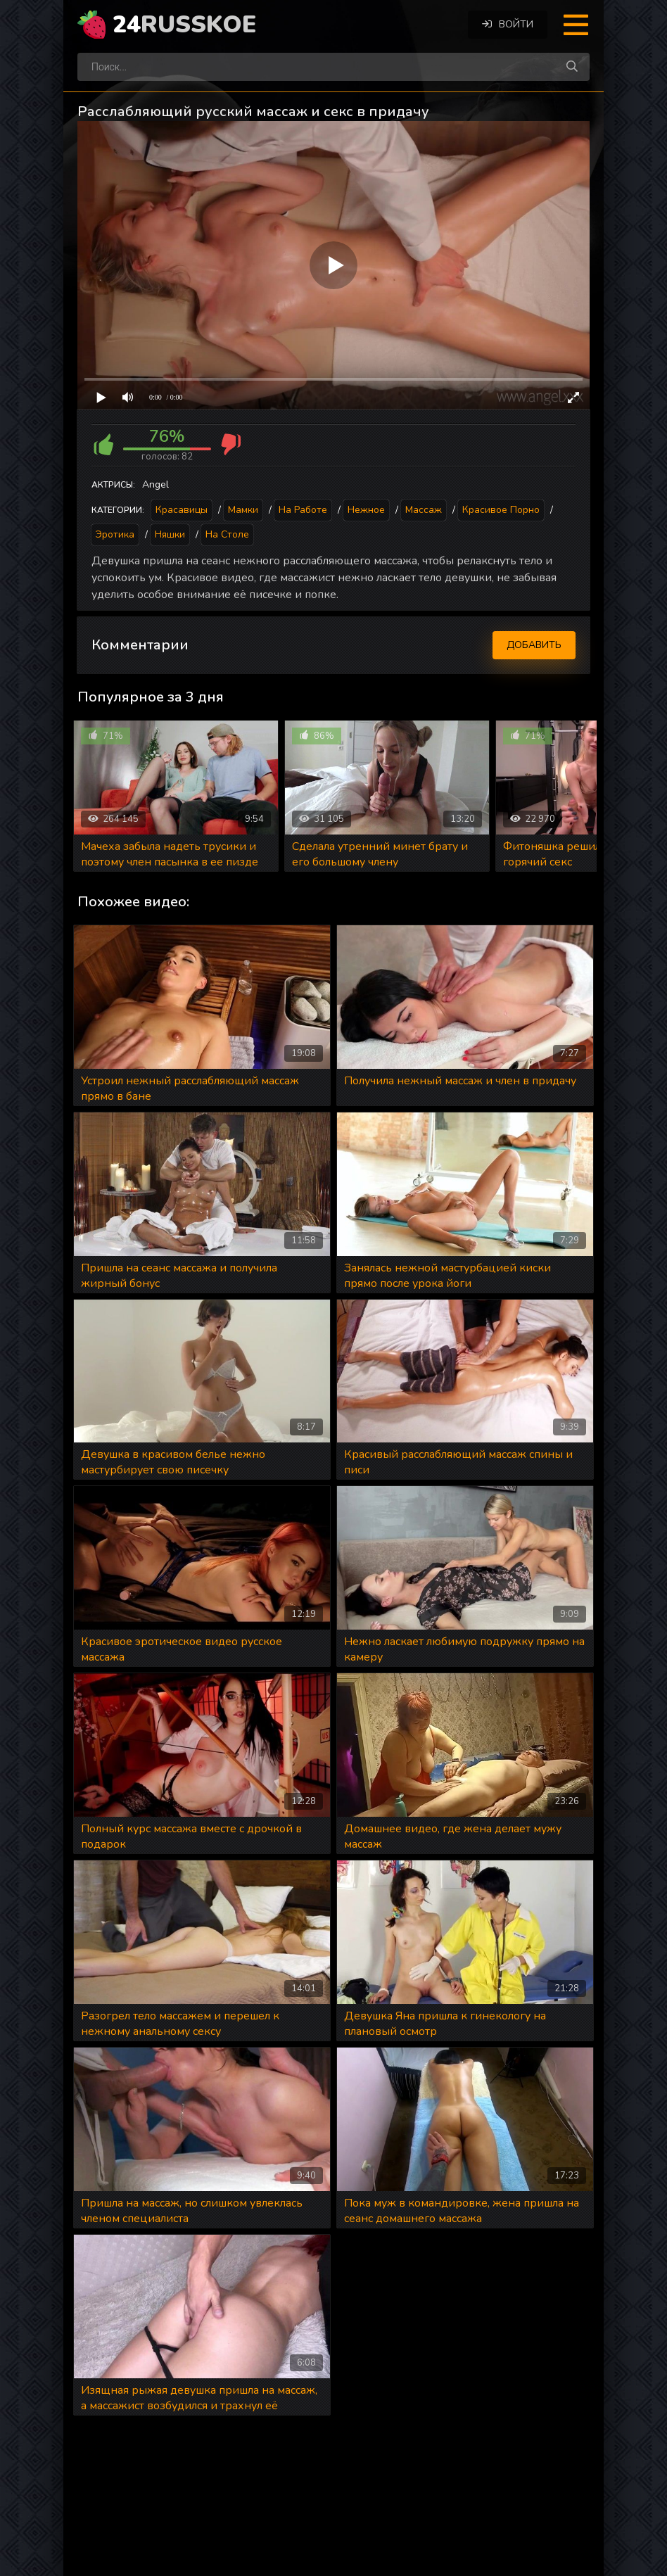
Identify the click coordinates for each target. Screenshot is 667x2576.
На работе (303, 509)
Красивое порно (501, 509)
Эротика (115, 534)
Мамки (243, 509)
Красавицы (181, 509)
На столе (227, 534)
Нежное (366, 509)
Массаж (423, 509)
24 (184, 25)
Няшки (170, 534)
